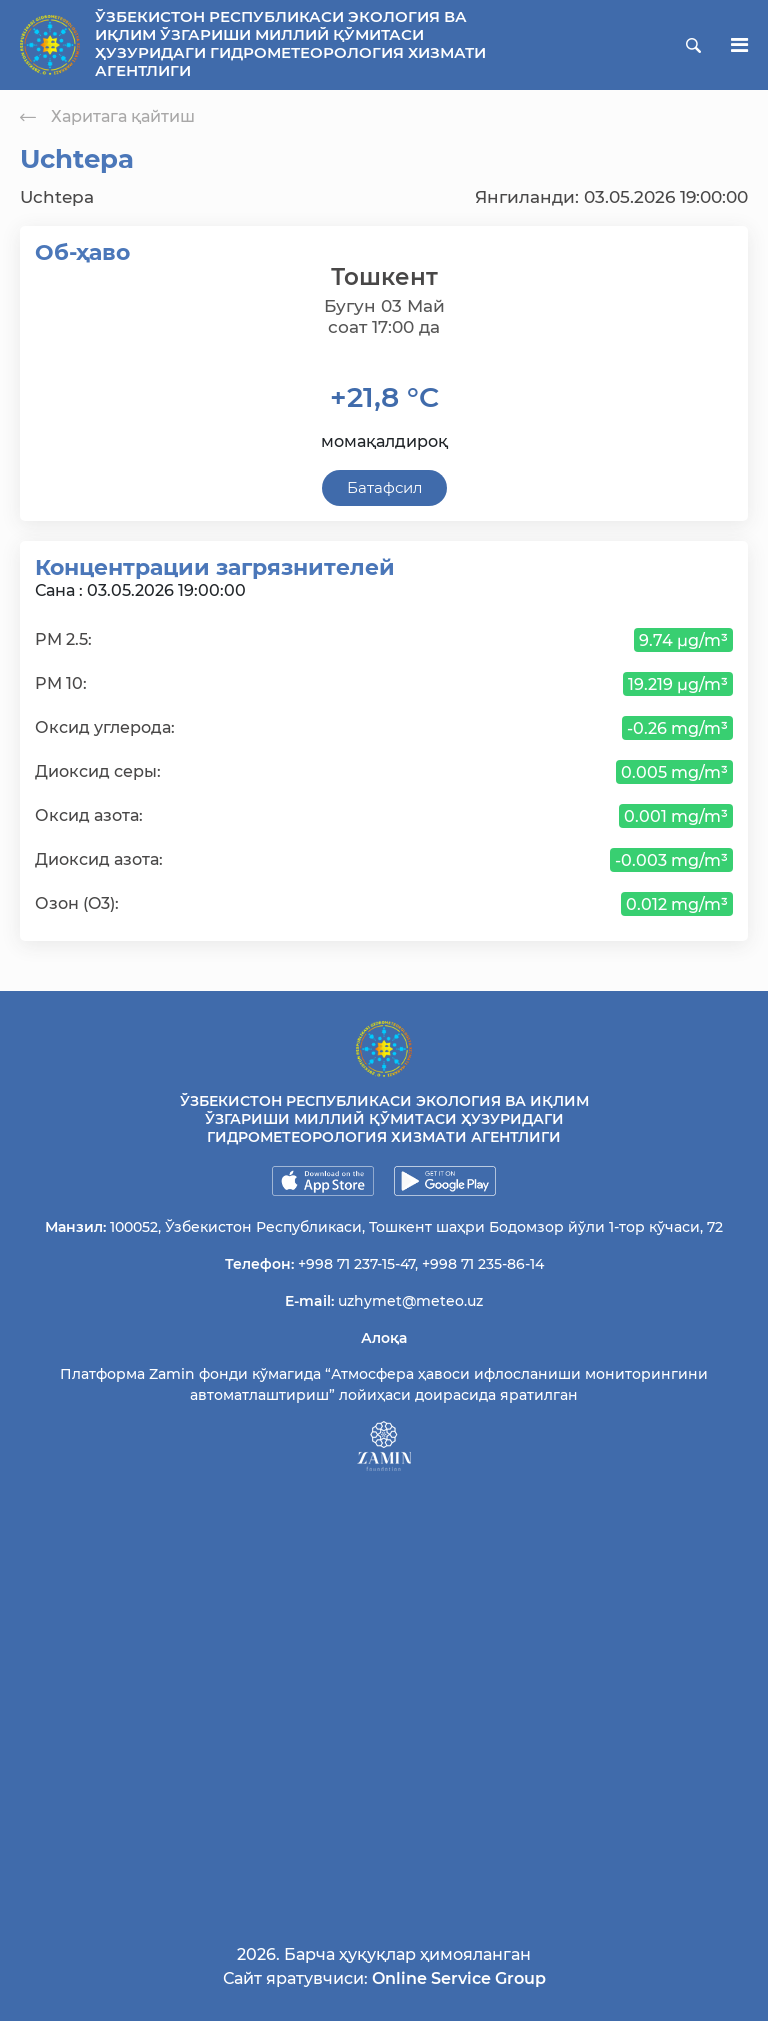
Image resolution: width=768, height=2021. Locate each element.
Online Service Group (459, 1978)
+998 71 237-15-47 (356, 1264)
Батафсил (384, 487)
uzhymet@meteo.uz (410, 1301)
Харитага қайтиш (107, 116)
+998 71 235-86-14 (483, 1264)
